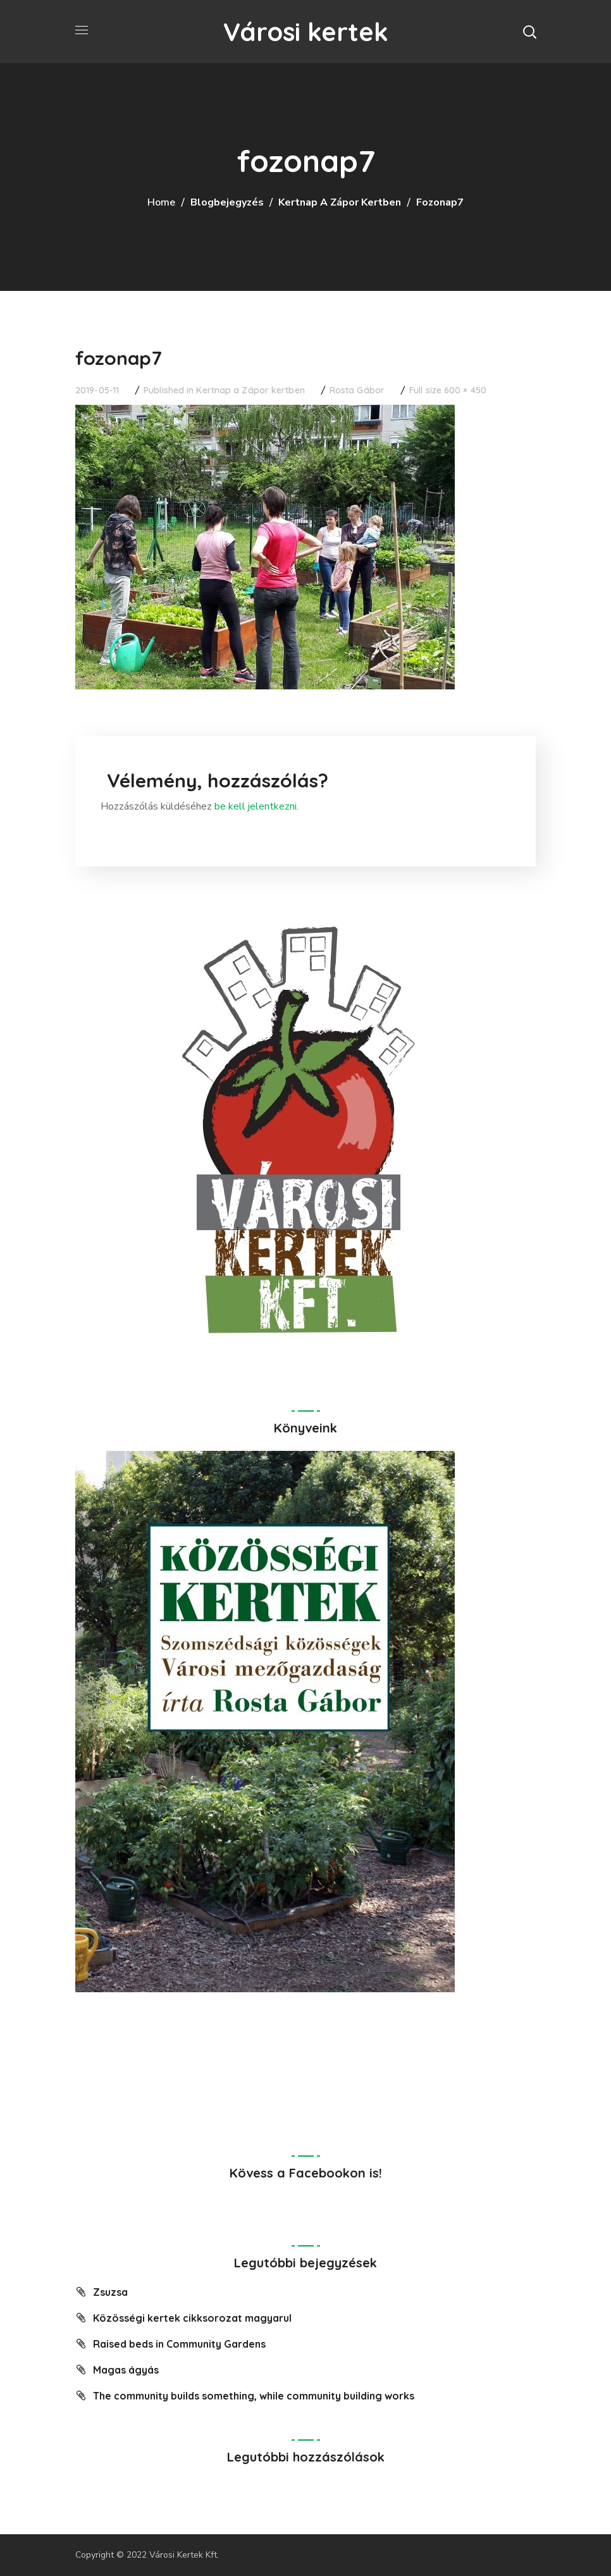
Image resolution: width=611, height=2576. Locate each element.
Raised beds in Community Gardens (179, 2344)
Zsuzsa (110, 2292)
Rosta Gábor (357, 390)
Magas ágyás (126, 2369)
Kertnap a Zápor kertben (339, 202)
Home (161, 202)
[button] (529, 31)
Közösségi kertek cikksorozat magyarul (192, 2318)
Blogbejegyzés (227, 202)
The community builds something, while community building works (253, 2395)
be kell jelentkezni (255, 806)
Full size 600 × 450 (447, 390)
